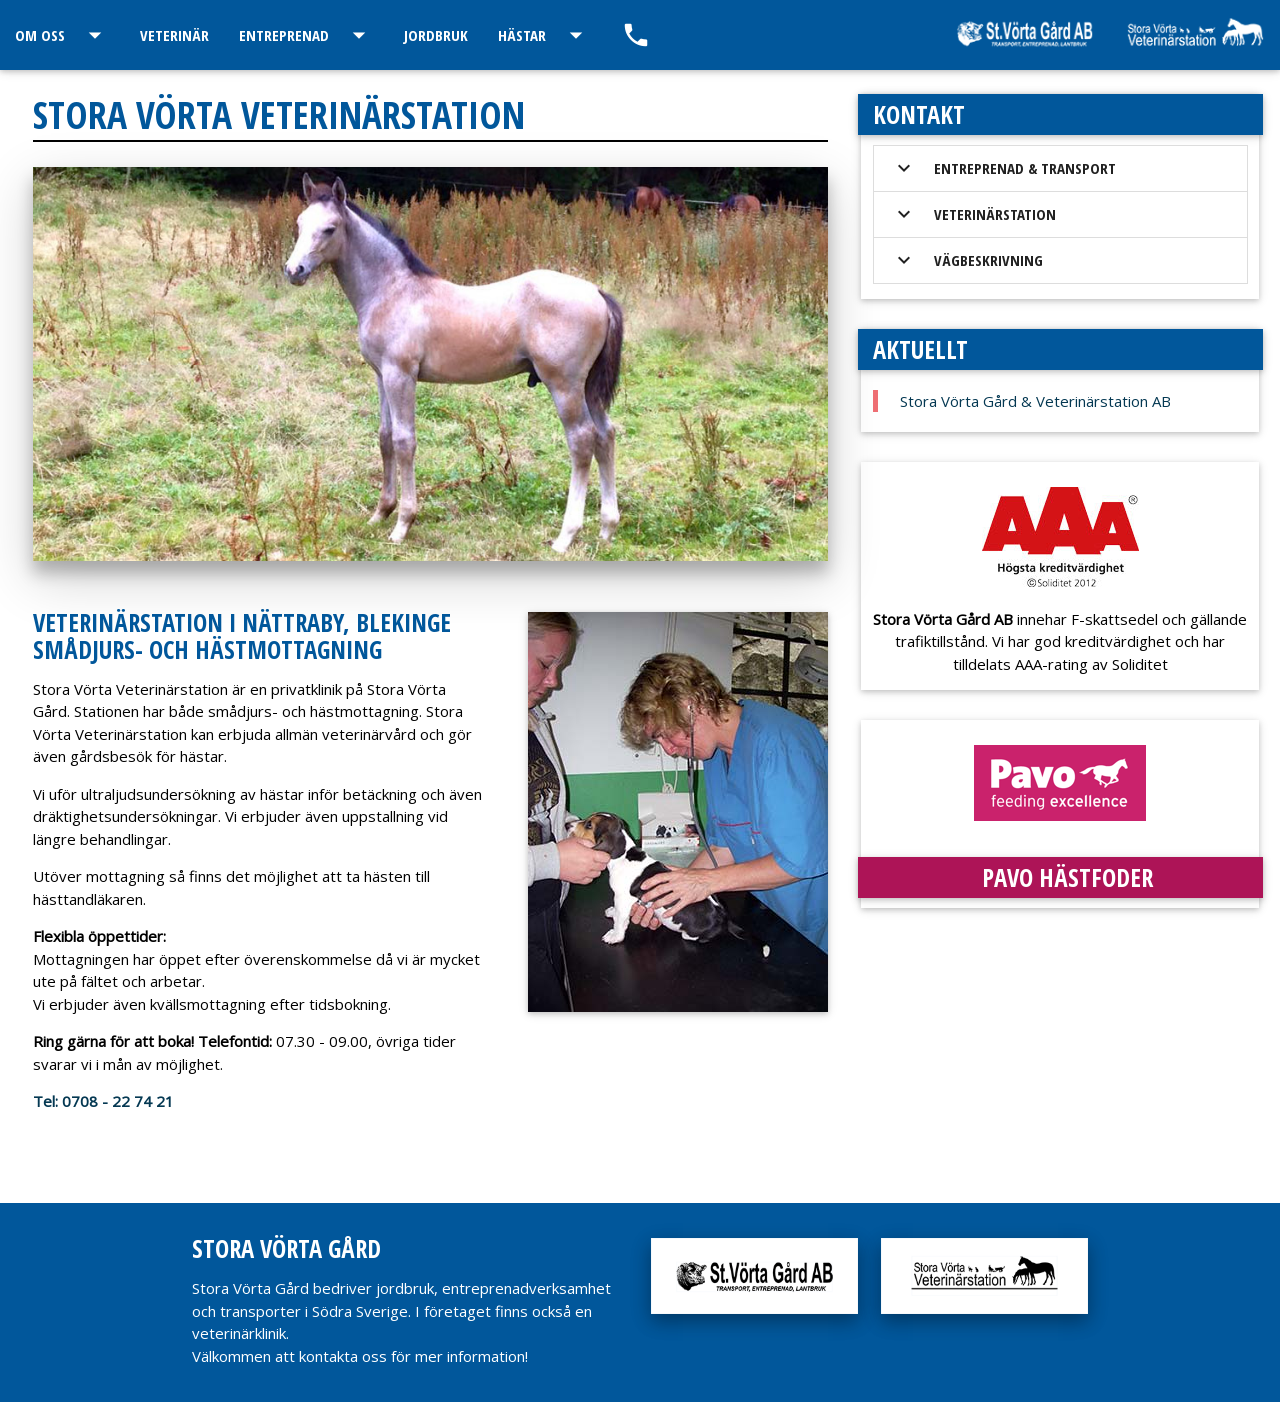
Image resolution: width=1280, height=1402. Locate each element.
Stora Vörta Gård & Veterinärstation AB (1035, 401)
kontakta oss (343, 1356)
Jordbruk (436, 35)
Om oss (62, 35)
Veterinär (174, 35)
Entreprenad (306, 35)
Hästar (544, 35)
